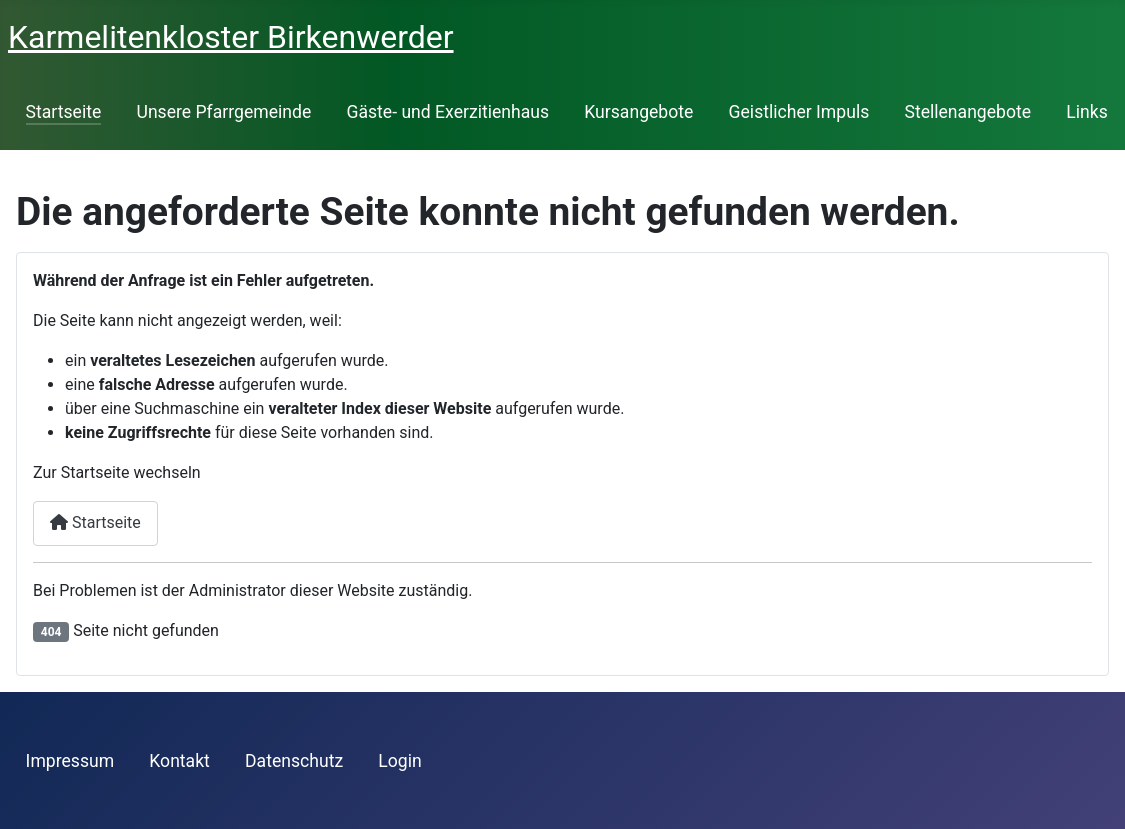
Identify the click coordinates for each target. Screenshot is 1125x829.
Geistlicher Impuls (799, 112)
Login (399, 761)
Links (1086, 112)
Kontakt (179, 761)
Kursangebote (638, 112)
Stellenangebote (967, 112)
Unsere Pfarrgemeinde (223, 112)
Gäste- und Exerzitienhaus (447, 112)
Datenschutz (294, 761)
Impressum (70, 761)
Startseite (64, 112)
